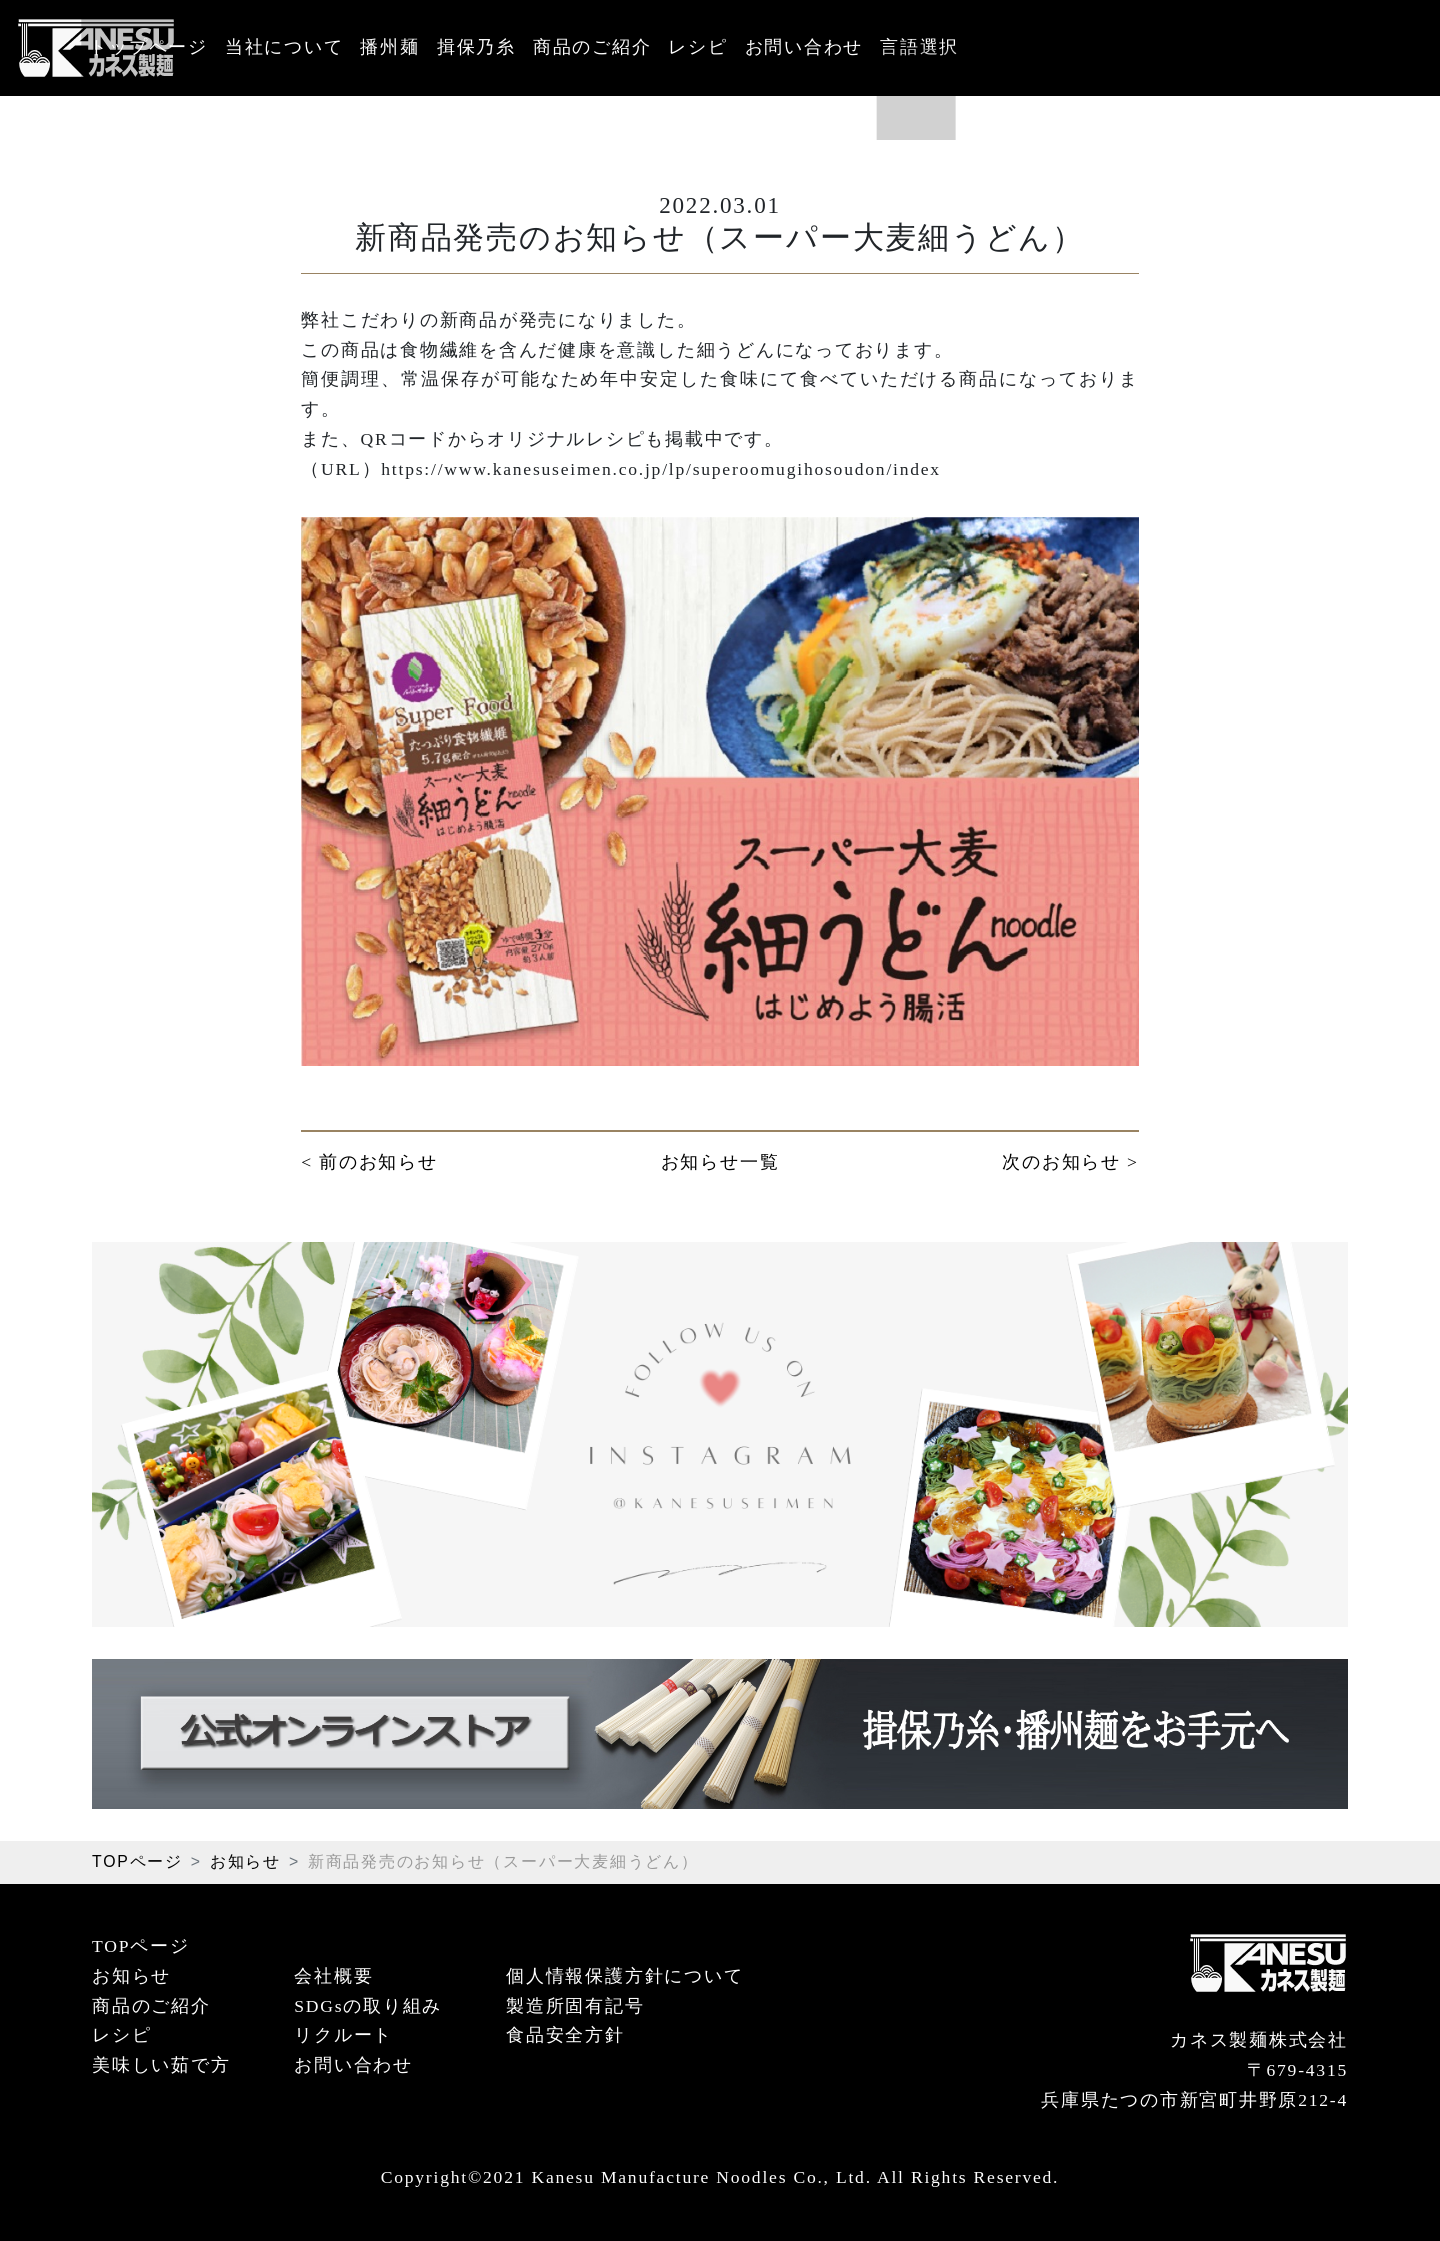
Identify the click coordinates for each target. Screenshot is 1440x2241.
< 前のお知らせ (369, 1162)
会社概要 (333, 1976)
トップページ (292, 47)
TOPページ (137, 1861)
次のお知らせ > (1070, 1162)
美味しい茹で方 (161, 2065)
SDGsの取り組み (368, 2006)
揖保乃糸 (664, 47)
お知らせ (245, 1861)
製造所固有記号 (575, 2006)
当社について (442, 47)
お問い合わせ (1037, 47)
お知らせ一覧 (720, 1162)
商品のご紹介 (795, 47)
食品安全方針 (565, 2035)
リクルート (343, 2035)
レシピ (916, 47)
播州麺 (563, 47)
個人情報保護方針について (624, 1976)
